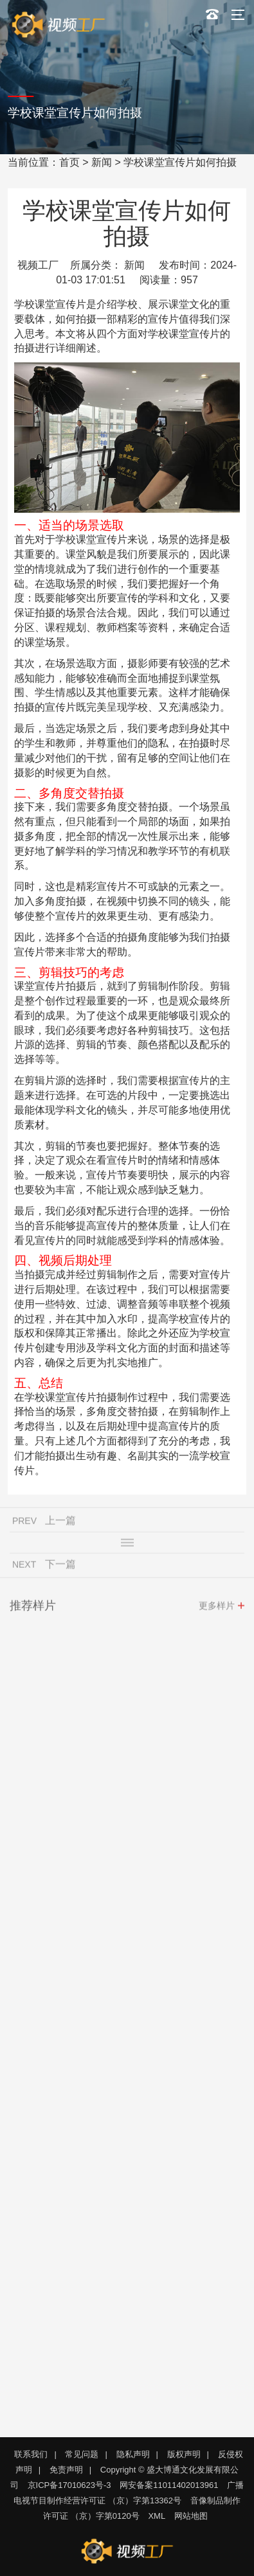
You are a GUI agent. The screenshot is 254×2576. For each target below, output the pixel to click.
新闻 (101, 162)
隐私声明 (133, 2454)
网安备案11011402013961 (169, 2485)
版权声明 (184, 2454)
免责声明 (66, 2469)
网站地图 (191, 2516)
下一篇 (60, 1566)
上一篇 (60, 1523)
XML (156, 2516)
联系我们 (31, 2454)
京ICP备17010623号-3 (69, 2485)
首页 (69, 162)
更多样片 (217, 1608)
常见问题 (81, 2454)
